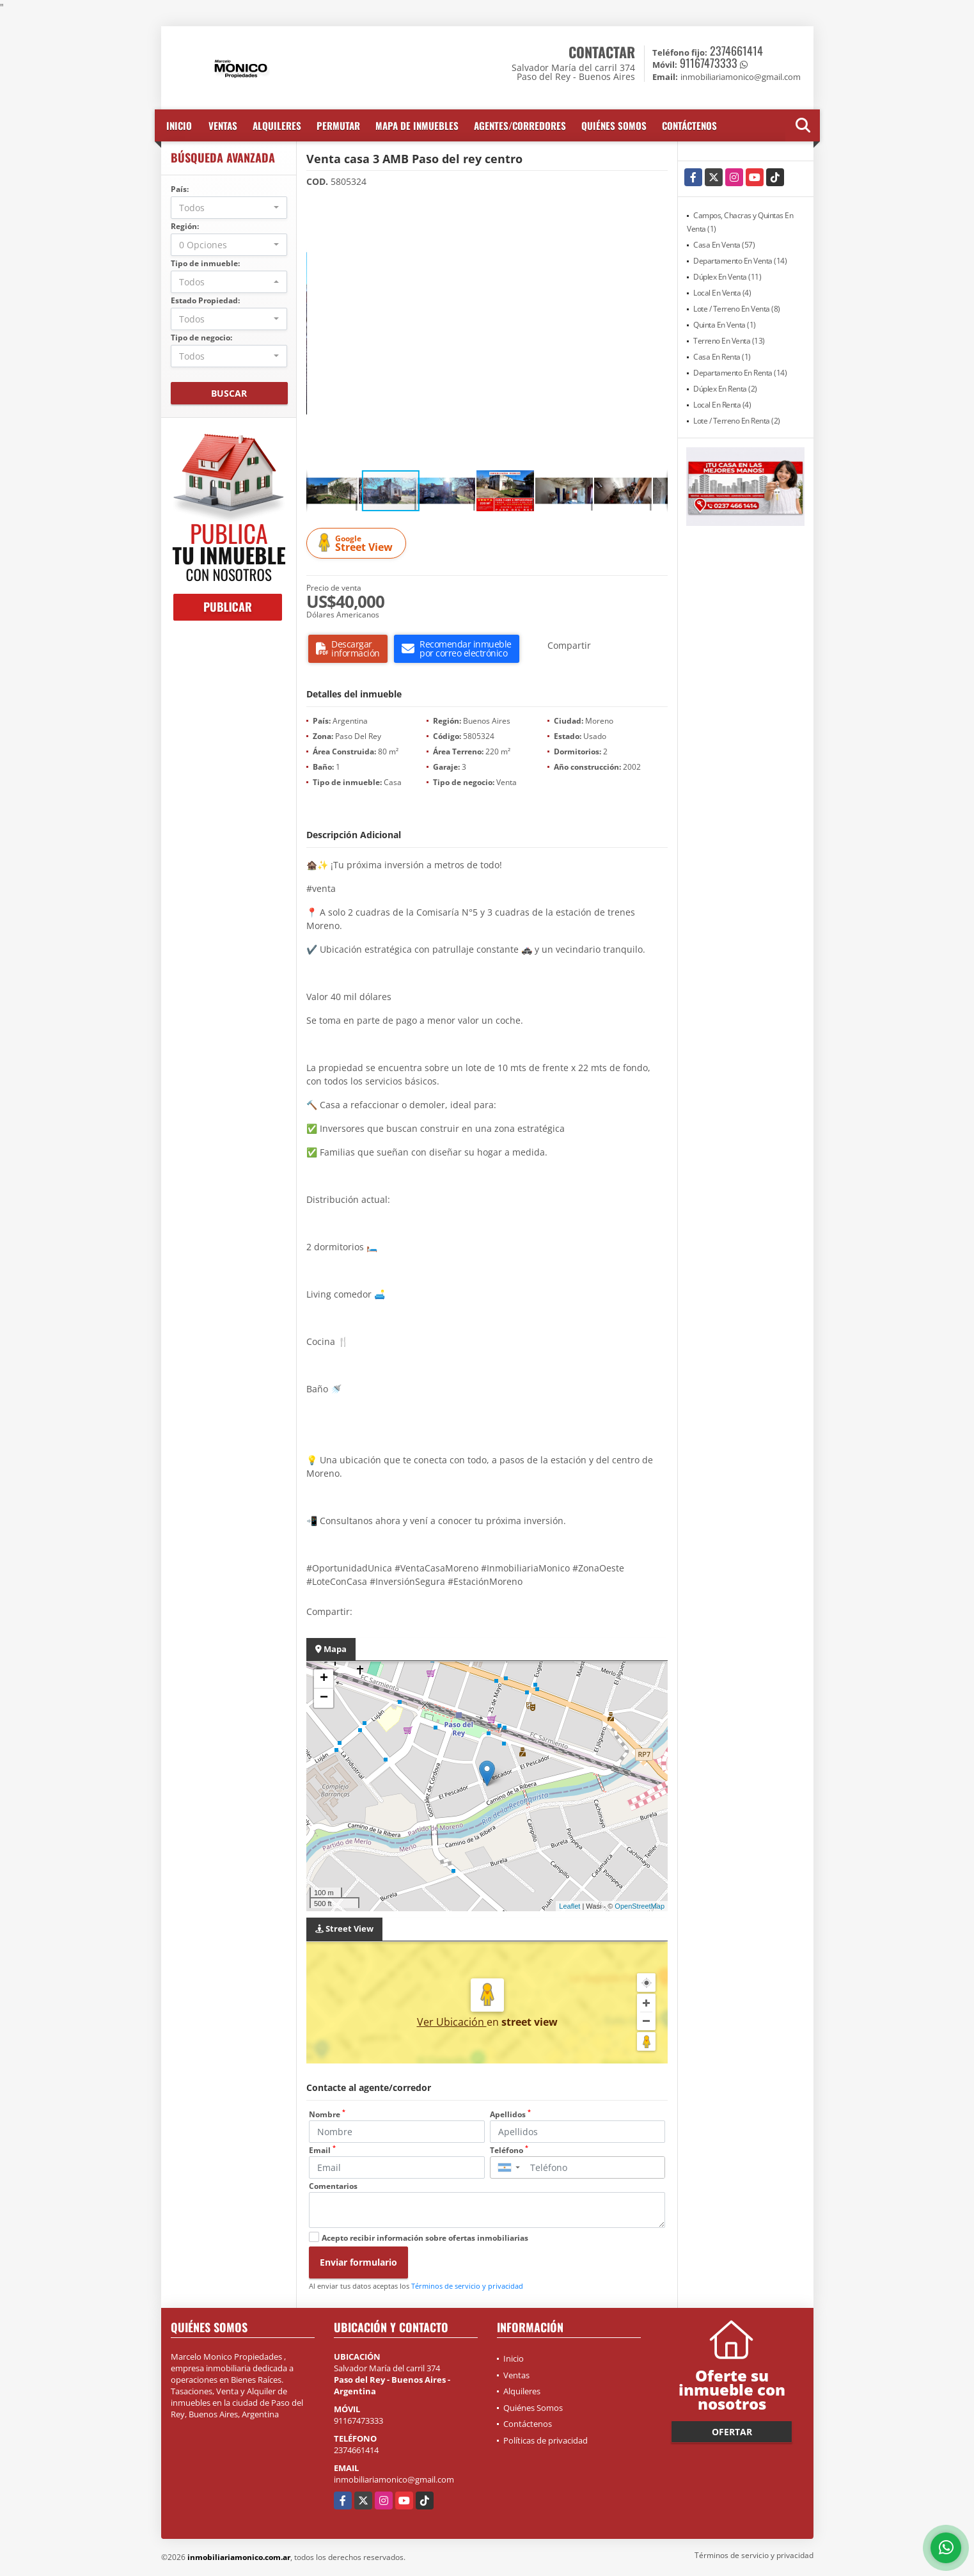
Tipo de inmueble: (205, 263)
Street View (358, 543)
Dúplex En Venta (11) (727, 276)
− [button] (324, 1698)
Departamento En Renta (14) (740, 372)
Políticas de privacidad (545, 2440)
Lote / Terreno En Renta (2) (736, 420)
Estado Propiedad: (205, 300)
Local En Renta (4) (722, 404)
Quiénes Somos (614, 125)
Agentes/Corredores (520, 125)
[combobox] (229, 207)
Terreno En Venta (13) (729, 340)
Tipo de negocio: (201, 337)
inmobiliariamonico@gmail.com (394, 2479)
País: (180, 189)
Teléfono (509, 2150)
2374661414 (736, 50)
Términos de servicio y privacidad (467, 2286)
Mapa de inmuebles (417, 125)
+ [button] (324, 1679)
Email (322, 2150)
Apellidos (510, 2114)
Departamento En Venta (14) (740, 260)
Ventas (222, 125)
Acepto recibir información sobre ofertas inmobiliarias (425, 2237)
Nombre (327, 2114)
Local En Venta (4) (722, 292)
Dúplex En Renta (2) (725, 388)
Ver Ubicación (452, 2022)
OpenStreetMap (639, 1906)
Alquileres (277, 125)
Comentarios (333, 2186)
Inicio (179, 125)
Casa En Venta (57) (724, 244)
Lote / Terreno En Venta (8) (736, 308)
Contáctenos (689, 125)
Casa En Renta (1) (722, 356)
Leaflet (569, 1906)
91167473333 (708, 62)
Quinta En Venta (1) (724, 324)
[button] (656, 209)
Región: (185, 226)
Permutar (338, 125)
